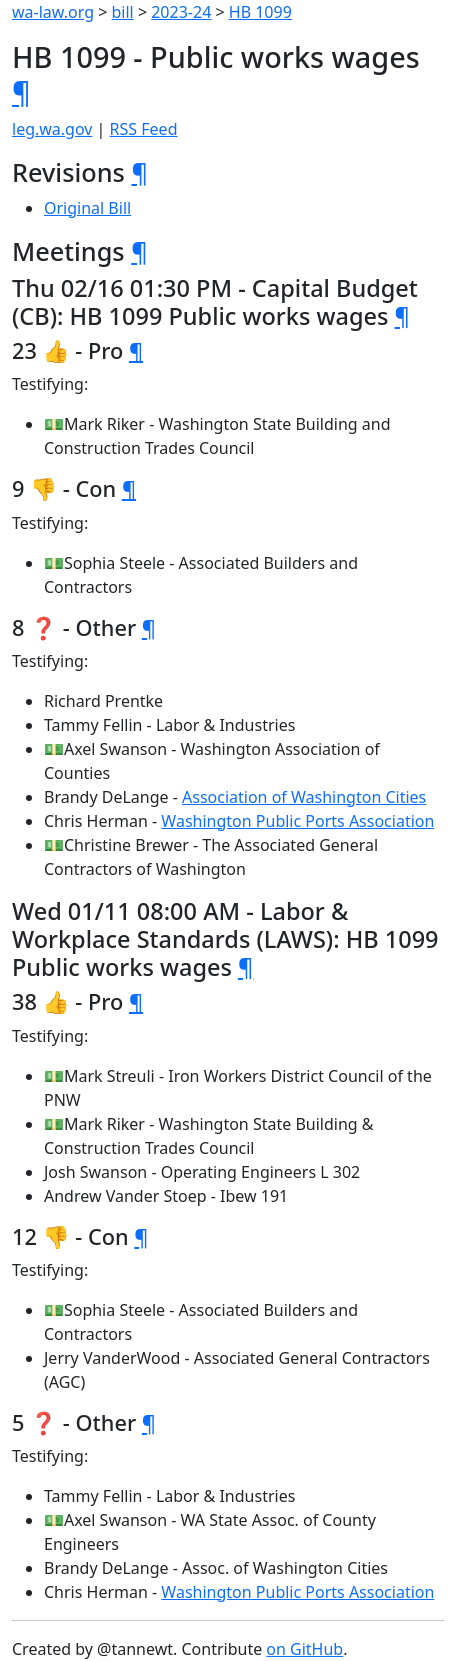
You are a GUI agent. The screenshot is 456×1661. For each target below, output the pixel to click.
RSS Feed (144, 129)
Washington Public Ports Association (297, 821)
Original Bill (87, 208)
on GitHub (304, 1649)
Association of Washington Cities (304, 797)
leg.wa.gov (52, 129)
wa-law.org (53, 12)
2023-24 (181, 12)
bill (123, 12)
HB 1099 (260, 12)
